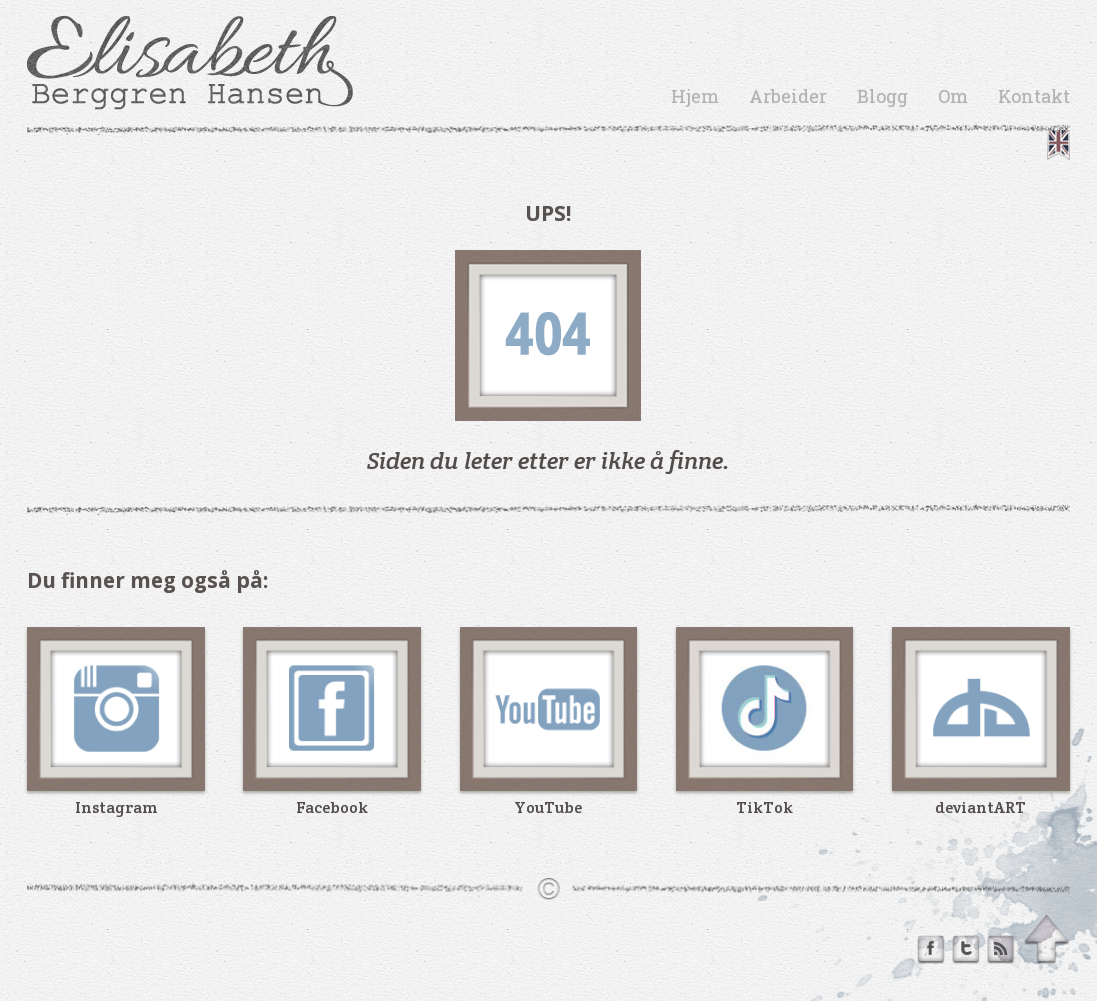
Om (953, 96)
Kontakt (1034, 96)
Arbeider (788, 96)
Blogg (882, 96)
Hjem (695, 96)
